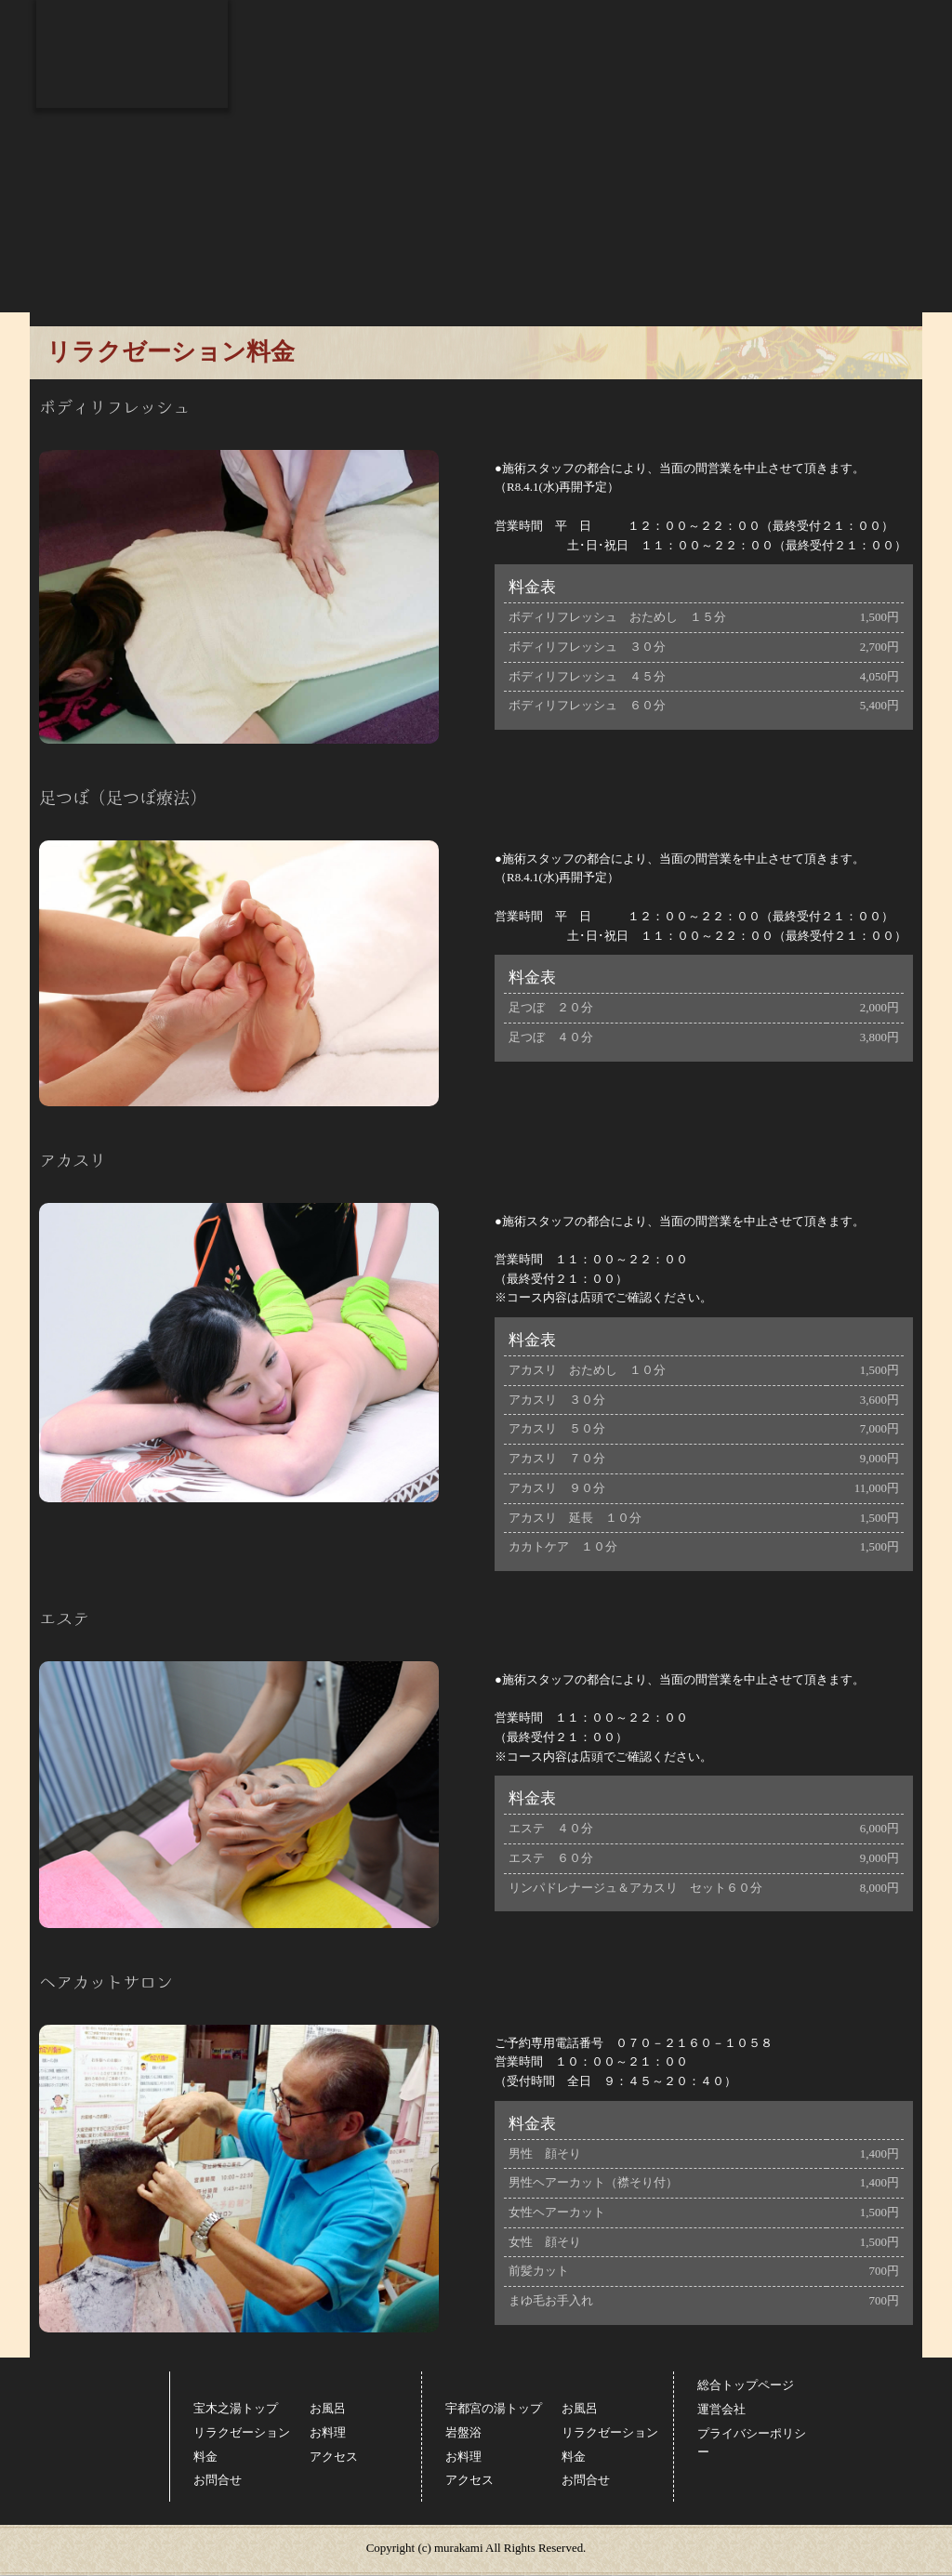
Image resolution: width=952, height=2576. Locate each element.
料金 (648, 64)
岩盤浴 (463, 2432)
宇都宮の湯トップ (493, 2408)
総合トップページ (854, 14)
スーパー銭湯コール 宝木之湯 (132, 54)
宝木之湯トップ (235, 2408)
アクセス (754, 64)
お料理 (549, 64)
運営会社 (721, 2409)
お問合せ (866, 64)
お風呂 (288, 64)
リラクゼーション (427, 64)
